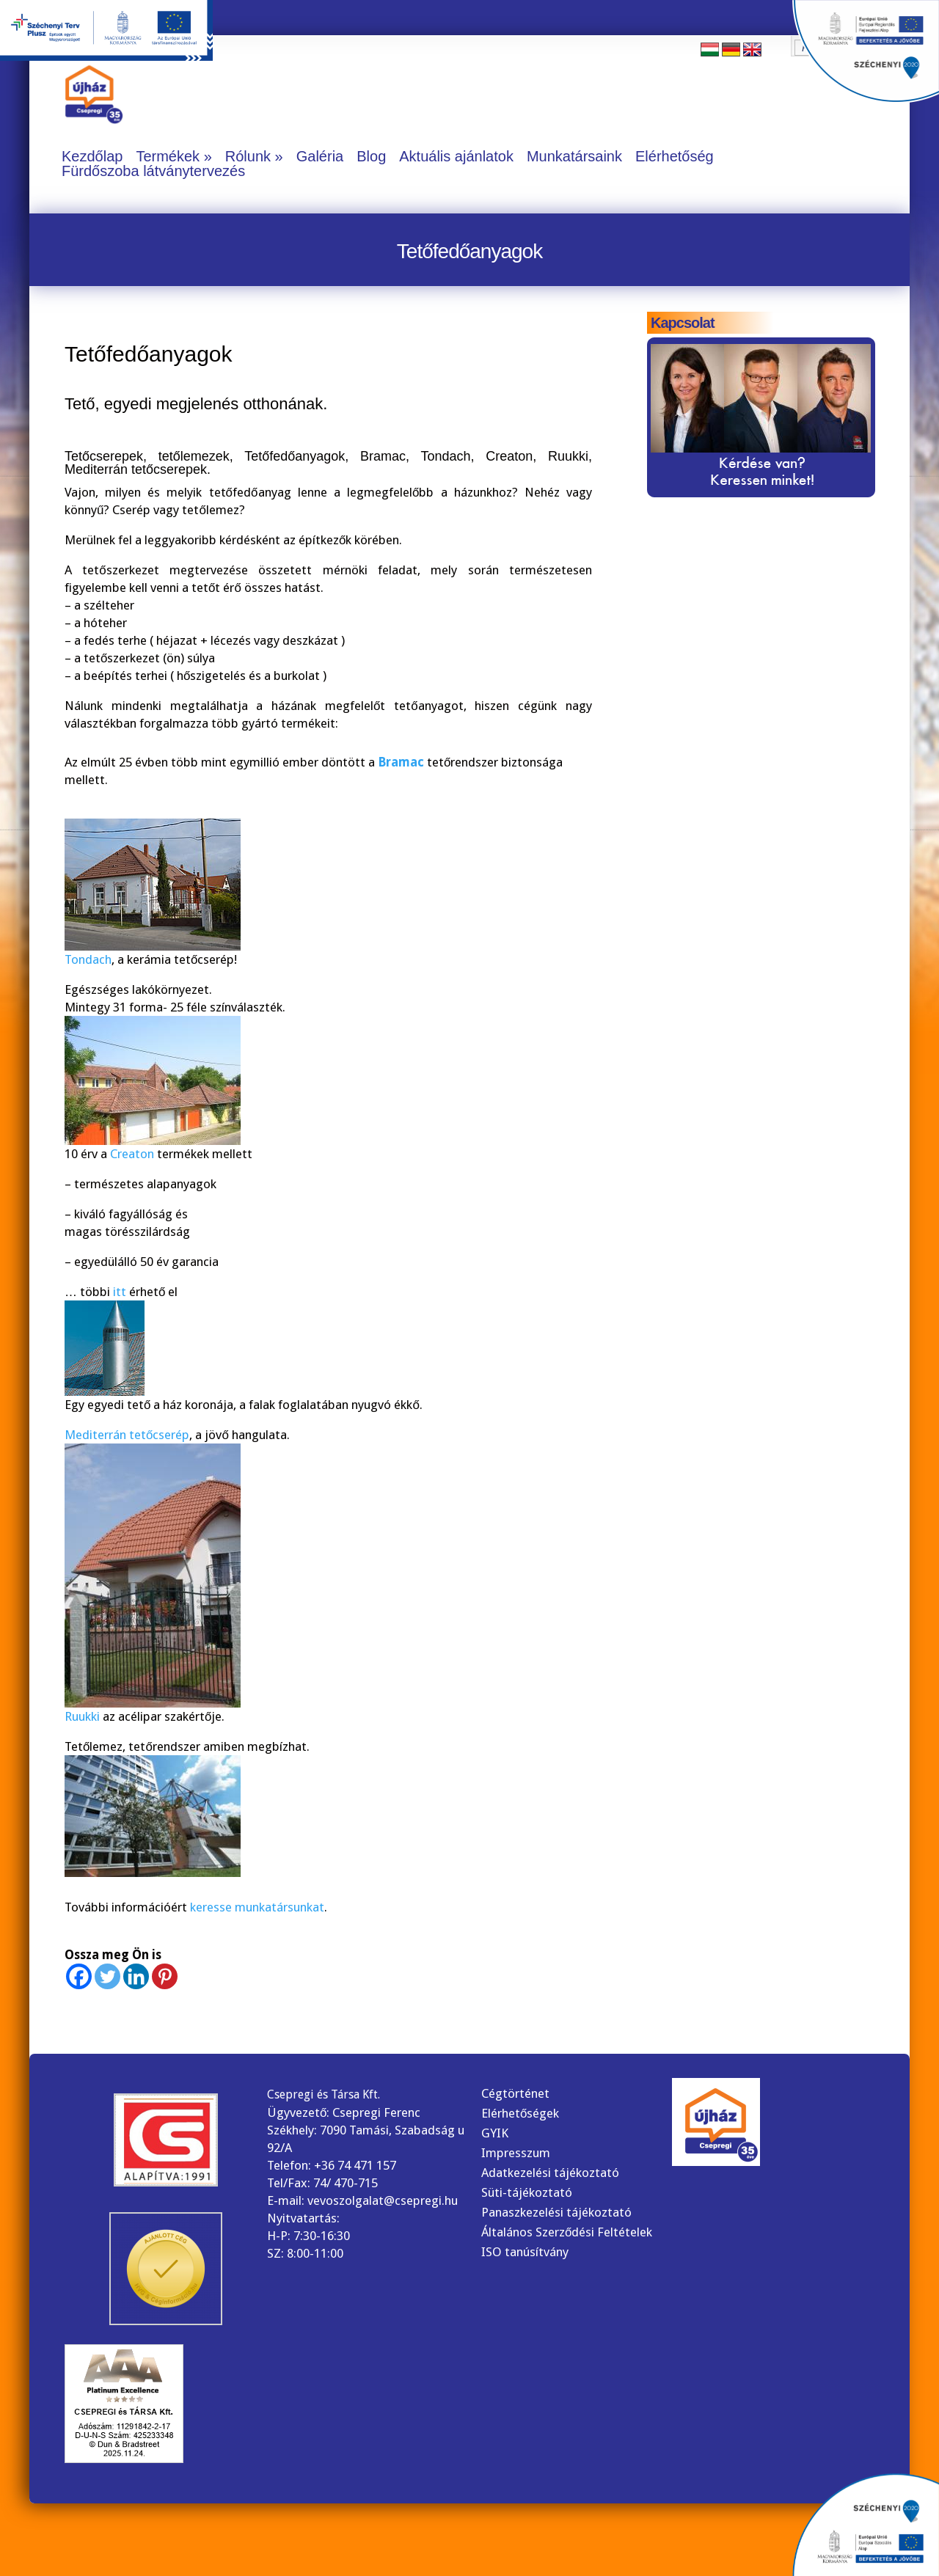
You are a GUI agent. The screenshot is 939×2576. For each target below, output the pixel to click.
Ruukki (82, 1716)
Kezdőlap (92, 156)
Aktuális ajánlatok (456, 156)
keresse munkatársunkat (257, 1907)
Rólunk (248, 156)
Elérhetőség (674, 156)
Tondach (88, 959)
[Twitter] (107, 1976)
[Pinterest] (165, 1976)
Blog (371, 156)
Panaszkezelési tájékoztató (556, 2212)
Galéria (319, 156)
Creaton (132, 1153)
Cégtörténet (515, 2093)
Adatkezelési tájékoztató (550, 2172)
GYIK (494, 2133)
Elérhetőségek (520, 2113)
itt (121, 1291)
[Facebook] (79, 1976)
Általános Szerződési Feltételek (566, 2232)
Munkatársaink (574, 156)
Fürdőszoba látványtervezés (153, 171)
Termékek (168, 156)
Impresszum (515, 2152)
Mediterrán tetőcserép (127, 1434)
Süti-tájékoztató (526, 2192)
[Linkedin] (136, 1976)
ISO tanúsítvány (525, 2251)
